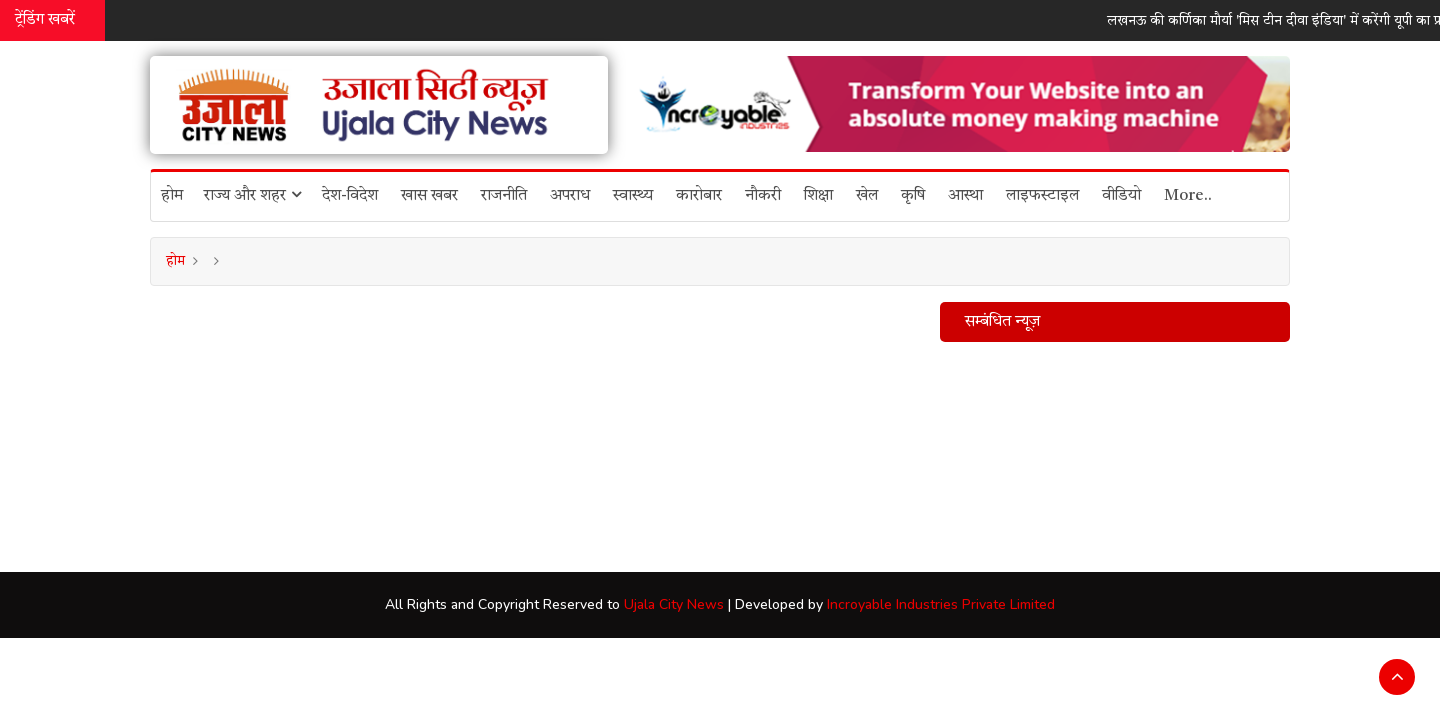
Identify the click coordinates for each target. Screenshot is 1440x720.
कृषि (913, 196)
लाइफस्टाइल (1042, 196)
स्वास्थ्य (633, 196)
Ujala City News (674, 604)
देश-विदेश (350, 196)
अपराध (570, 196)
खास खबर (429, 196)
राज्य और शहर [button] (252, 195)
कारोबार (699, 196)
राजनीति (504, 196)
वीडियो (1121, 196)
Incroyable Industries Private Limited (941, 604)
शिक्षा (818, 196)
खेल (867, 196)
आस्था (965, 196)
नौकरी (763, 196)
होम (172, 196)
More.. (1188, 196)
